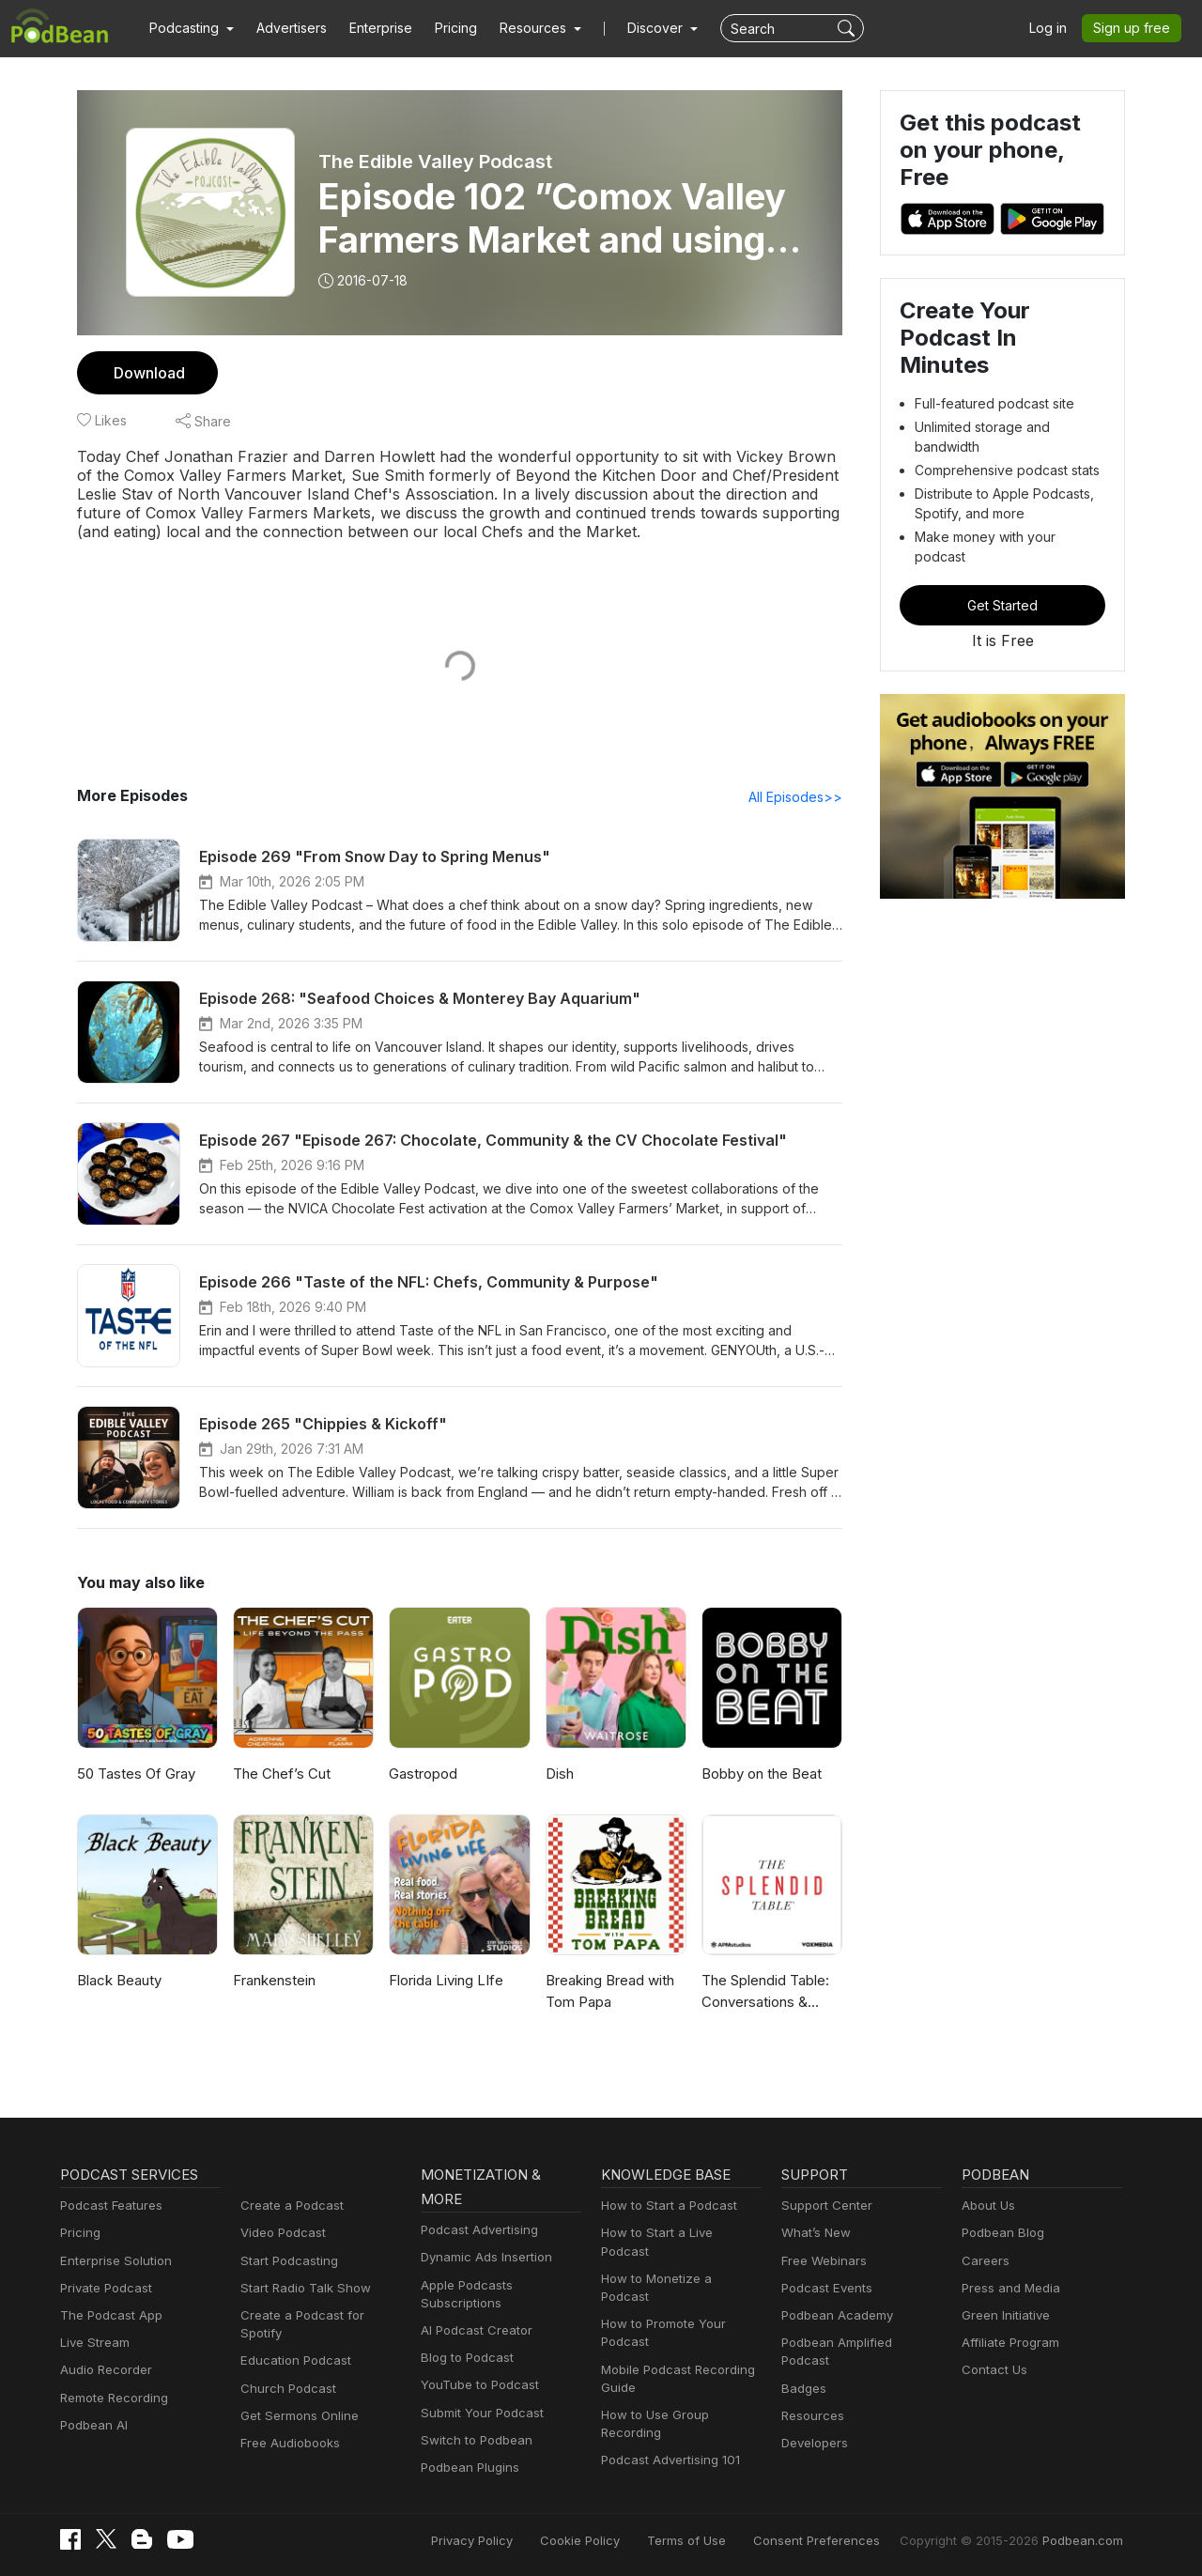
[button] (191, 28)
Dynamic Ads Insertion (486, 2256)
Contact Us (994, 2369)
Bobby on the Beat (762, 1773)
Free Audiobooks (289, 2442)
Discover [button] (657, 28)
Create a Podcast (290, 2205)
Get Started (1002, 605)
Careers (985, 2260)
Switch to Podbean (476, 2439)
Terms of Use (695, 2540)
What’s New (816, 2232)
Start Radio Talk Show (304, 2287)
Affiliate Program (1010, 2342)
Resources (812, 2415)
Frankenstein (275, 1980)
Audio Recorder (105, 2369)
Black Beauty (120, 1980)
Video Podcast (282, 2232)
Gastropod (423, 1773)
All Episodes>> (795, 797)
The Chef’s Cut (282, 1773)
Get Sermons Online (299, 2415)
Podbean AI (94, 2424)
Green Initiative (1005, 2314)
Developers (814, 2442)
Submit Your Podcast (482, 2412)
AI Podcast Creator (476, 2329)
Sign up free (1133, 28)
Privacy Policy (485, 2540)
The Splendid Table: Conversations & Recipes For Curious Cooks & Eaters (768, 1992)
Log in (1049, 28)
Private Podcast (106, 2287)
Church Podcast (287, 2388)
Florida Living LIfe (448, 1980)
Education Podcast (294, 2360)
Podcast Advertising (479, 2229)
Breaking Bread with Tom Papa (612, 1991)
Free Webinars (823, 2260)
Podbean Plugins (470, 2467)
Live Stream (95, 2342)
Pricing (457, 28)
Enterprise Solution (115, 2260)
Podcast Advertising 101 (670, 2441)
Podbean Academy (836, 2314)
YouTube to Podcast (479, 2384)
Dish (560, 1773)
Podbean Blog (1002, 2232)
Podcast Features (111, 2205)
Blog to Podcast (467, 2357)
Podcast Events (826, 2287)
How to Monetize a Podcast (681, 2278)
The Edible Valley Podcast (435, 161)
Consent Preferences (822, 2540)
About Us (989, 2205)
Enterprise (382, 28)
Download (150, 372)
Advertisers (292, 28)
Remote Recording (113, 2397)
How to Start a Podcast (668, 2205)
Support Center (826, 2205)
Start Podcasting (288, 2260)
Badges (803, 2388)
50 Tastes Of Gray (137, 1773)
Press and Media (1010, 2287)
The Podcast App (110, 2314)
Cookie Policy (591, 2540)
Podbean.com (1083, 2540)
